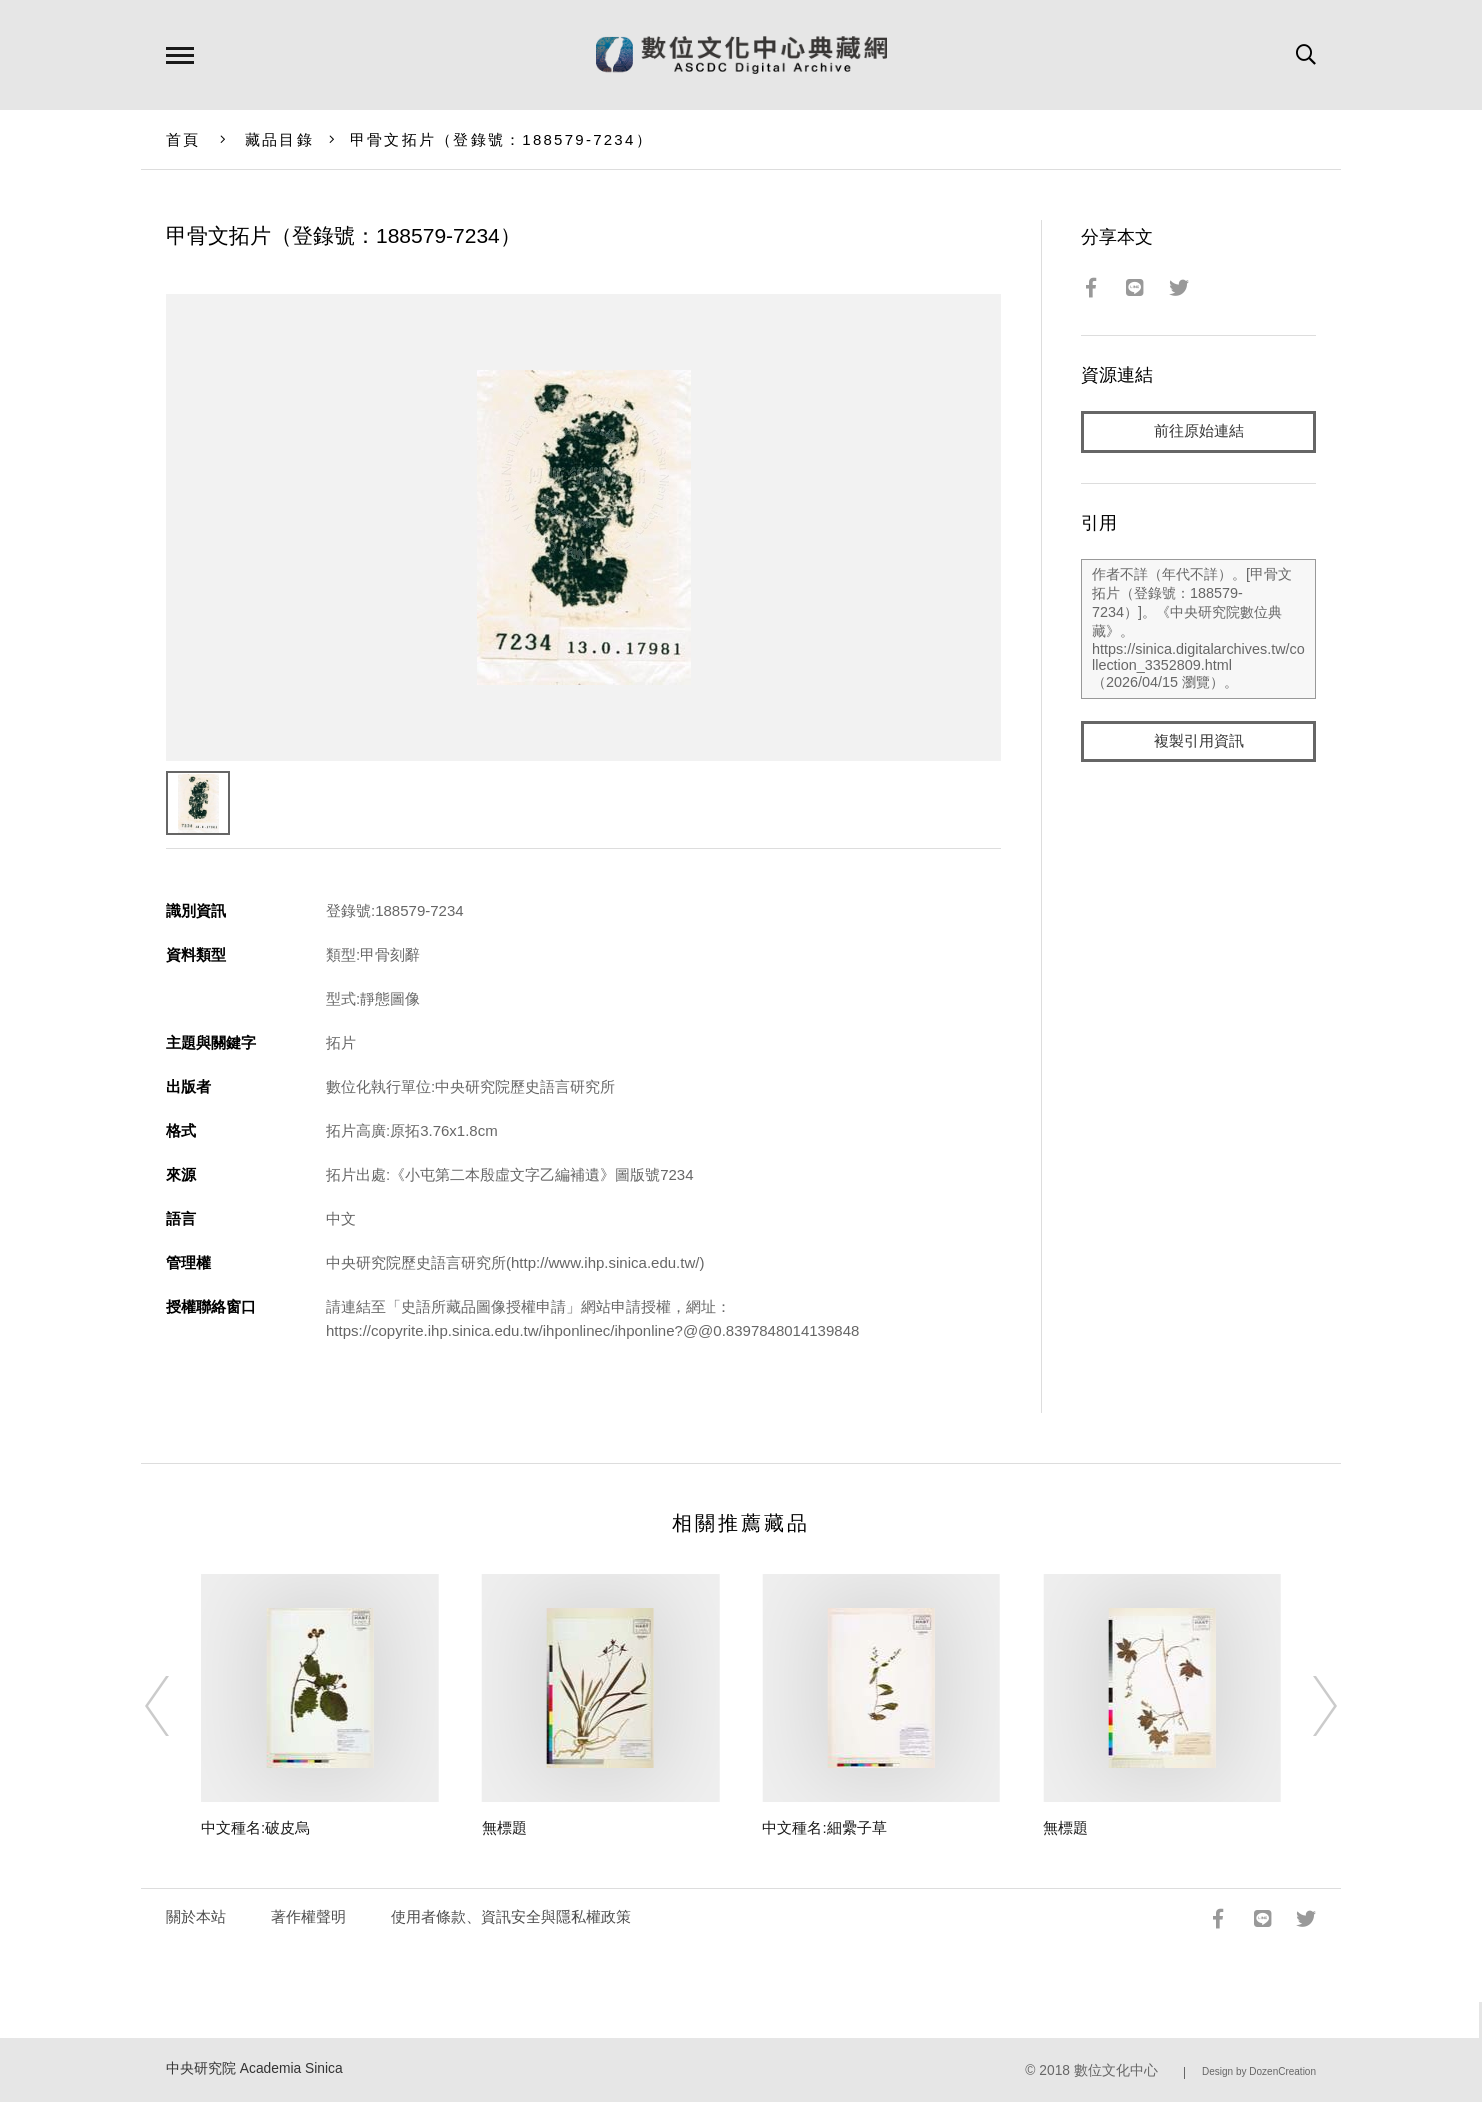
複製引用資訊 (1199, 741)
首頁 (183, 139)
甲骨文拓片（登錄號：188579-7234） (501, 139)
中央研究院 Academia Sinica (254, 2068)
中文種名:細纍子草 (824, 1827)
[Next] (1307, 1706)
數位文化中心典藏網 (741, 55)
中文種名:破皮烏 (255, 1827)
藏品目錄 (279, 139)
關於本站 (196, 1916)
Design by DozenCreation (1259, 2071)
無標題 (504, 1827)
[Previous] (175, 1706)
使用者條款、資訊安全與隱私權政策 (511, 1916)
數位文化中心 (1116, 2070)
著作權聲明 (308, 1916)
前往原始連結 (1199, 431)
